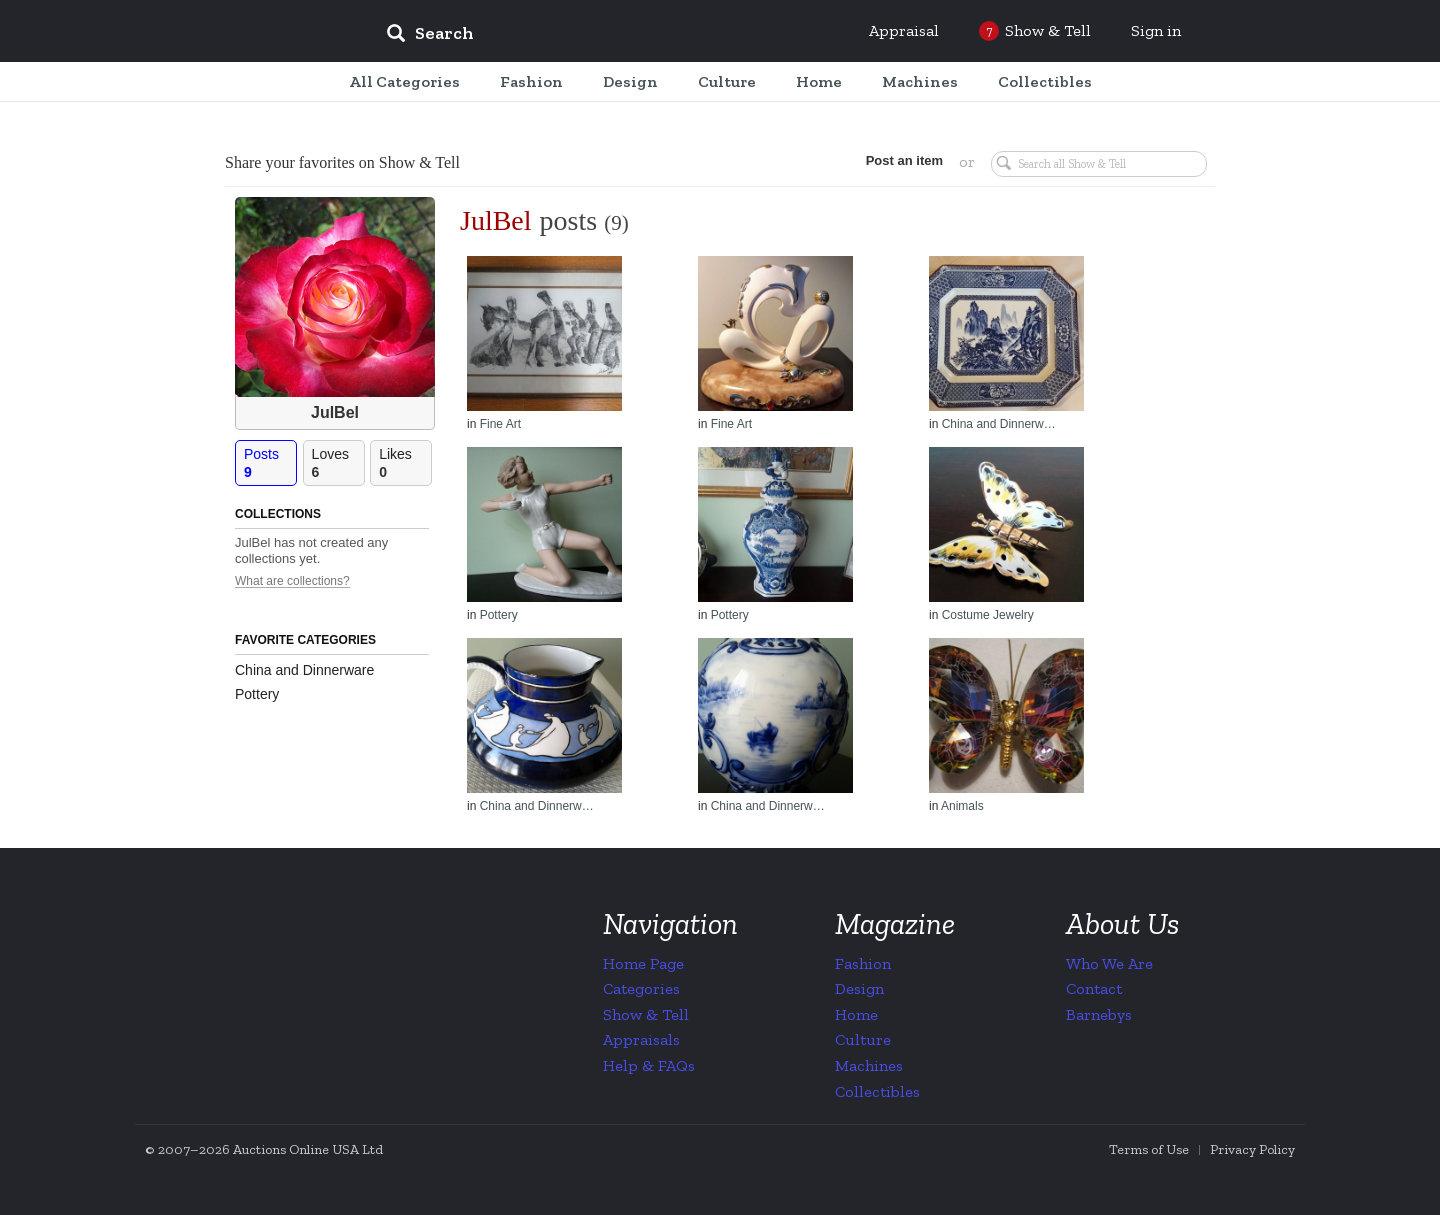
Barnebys (1099, 1014)
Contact (1094, 988)
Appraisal (904, 30)
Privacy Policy (1252, 1149)
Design (859, 988)
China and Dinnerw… (999, 424)
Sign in (1156, 30)
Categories (641, 988)
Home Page (643, 963)
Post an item (904, 160)
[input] (575, 36)
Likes (405, 463)
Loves (338, 463)
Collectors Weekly (250, 32)
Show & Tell (646, 1014)
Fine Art (500, 424)
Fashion (863, 963)
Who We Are (1109, 963)
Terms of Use (1149, 1149)
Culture (863, 1039)
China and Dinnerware (304, 670)
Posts (270, 463)
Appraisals (641, 1039)
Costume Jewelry (988, 615)
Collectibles (877, 1091)
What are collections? (292, 581)
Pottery (257, 694)
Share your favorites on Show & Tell (342, 162)
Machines (869, 1065)
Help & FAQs (649, 1065)
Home (856, 1014)
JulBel (335, 412)
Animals (962, 806)
